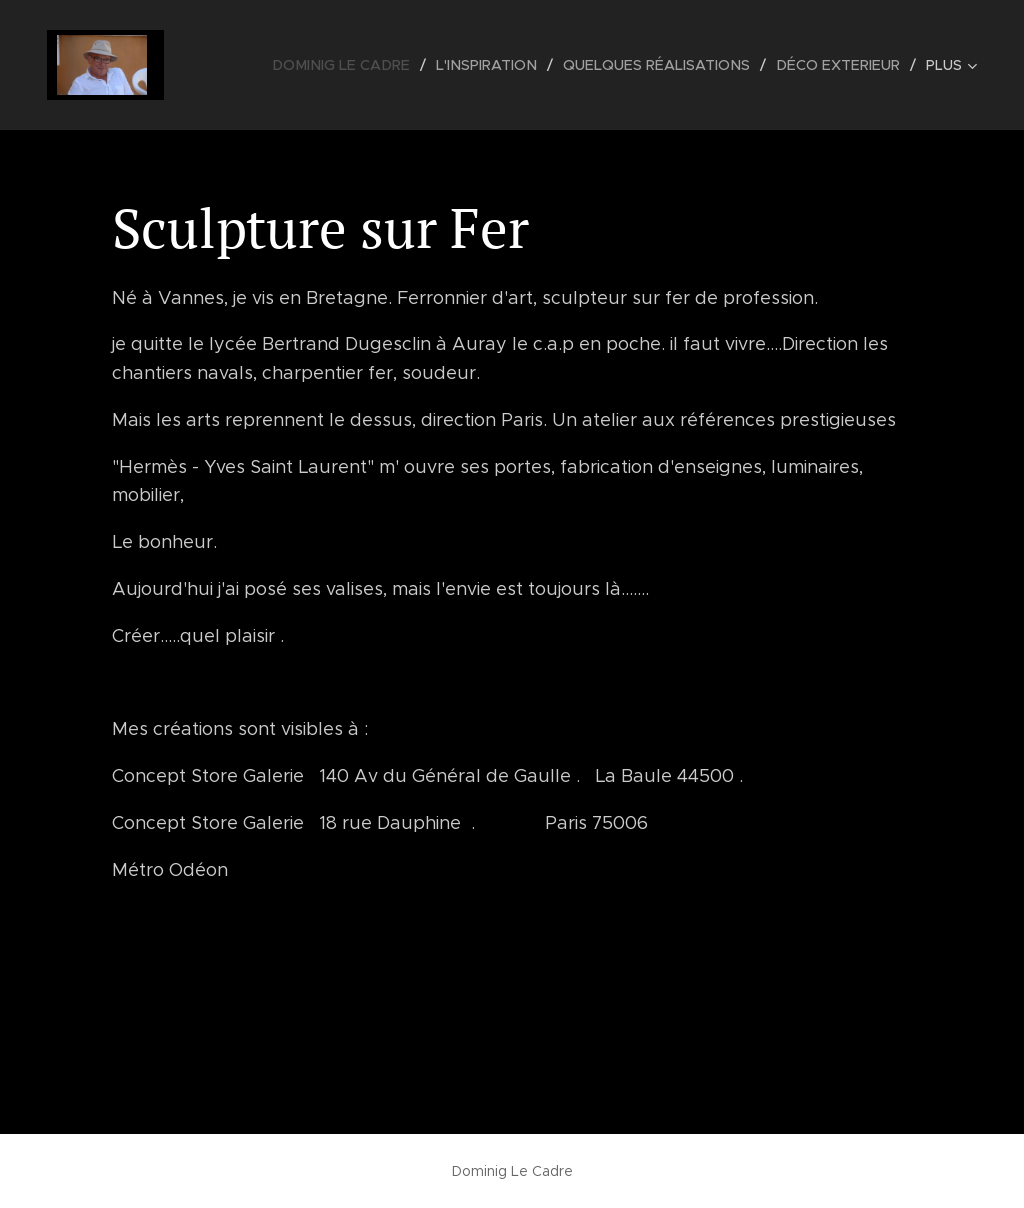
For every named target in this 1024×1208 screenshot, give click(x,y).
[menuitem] (361, 65)
